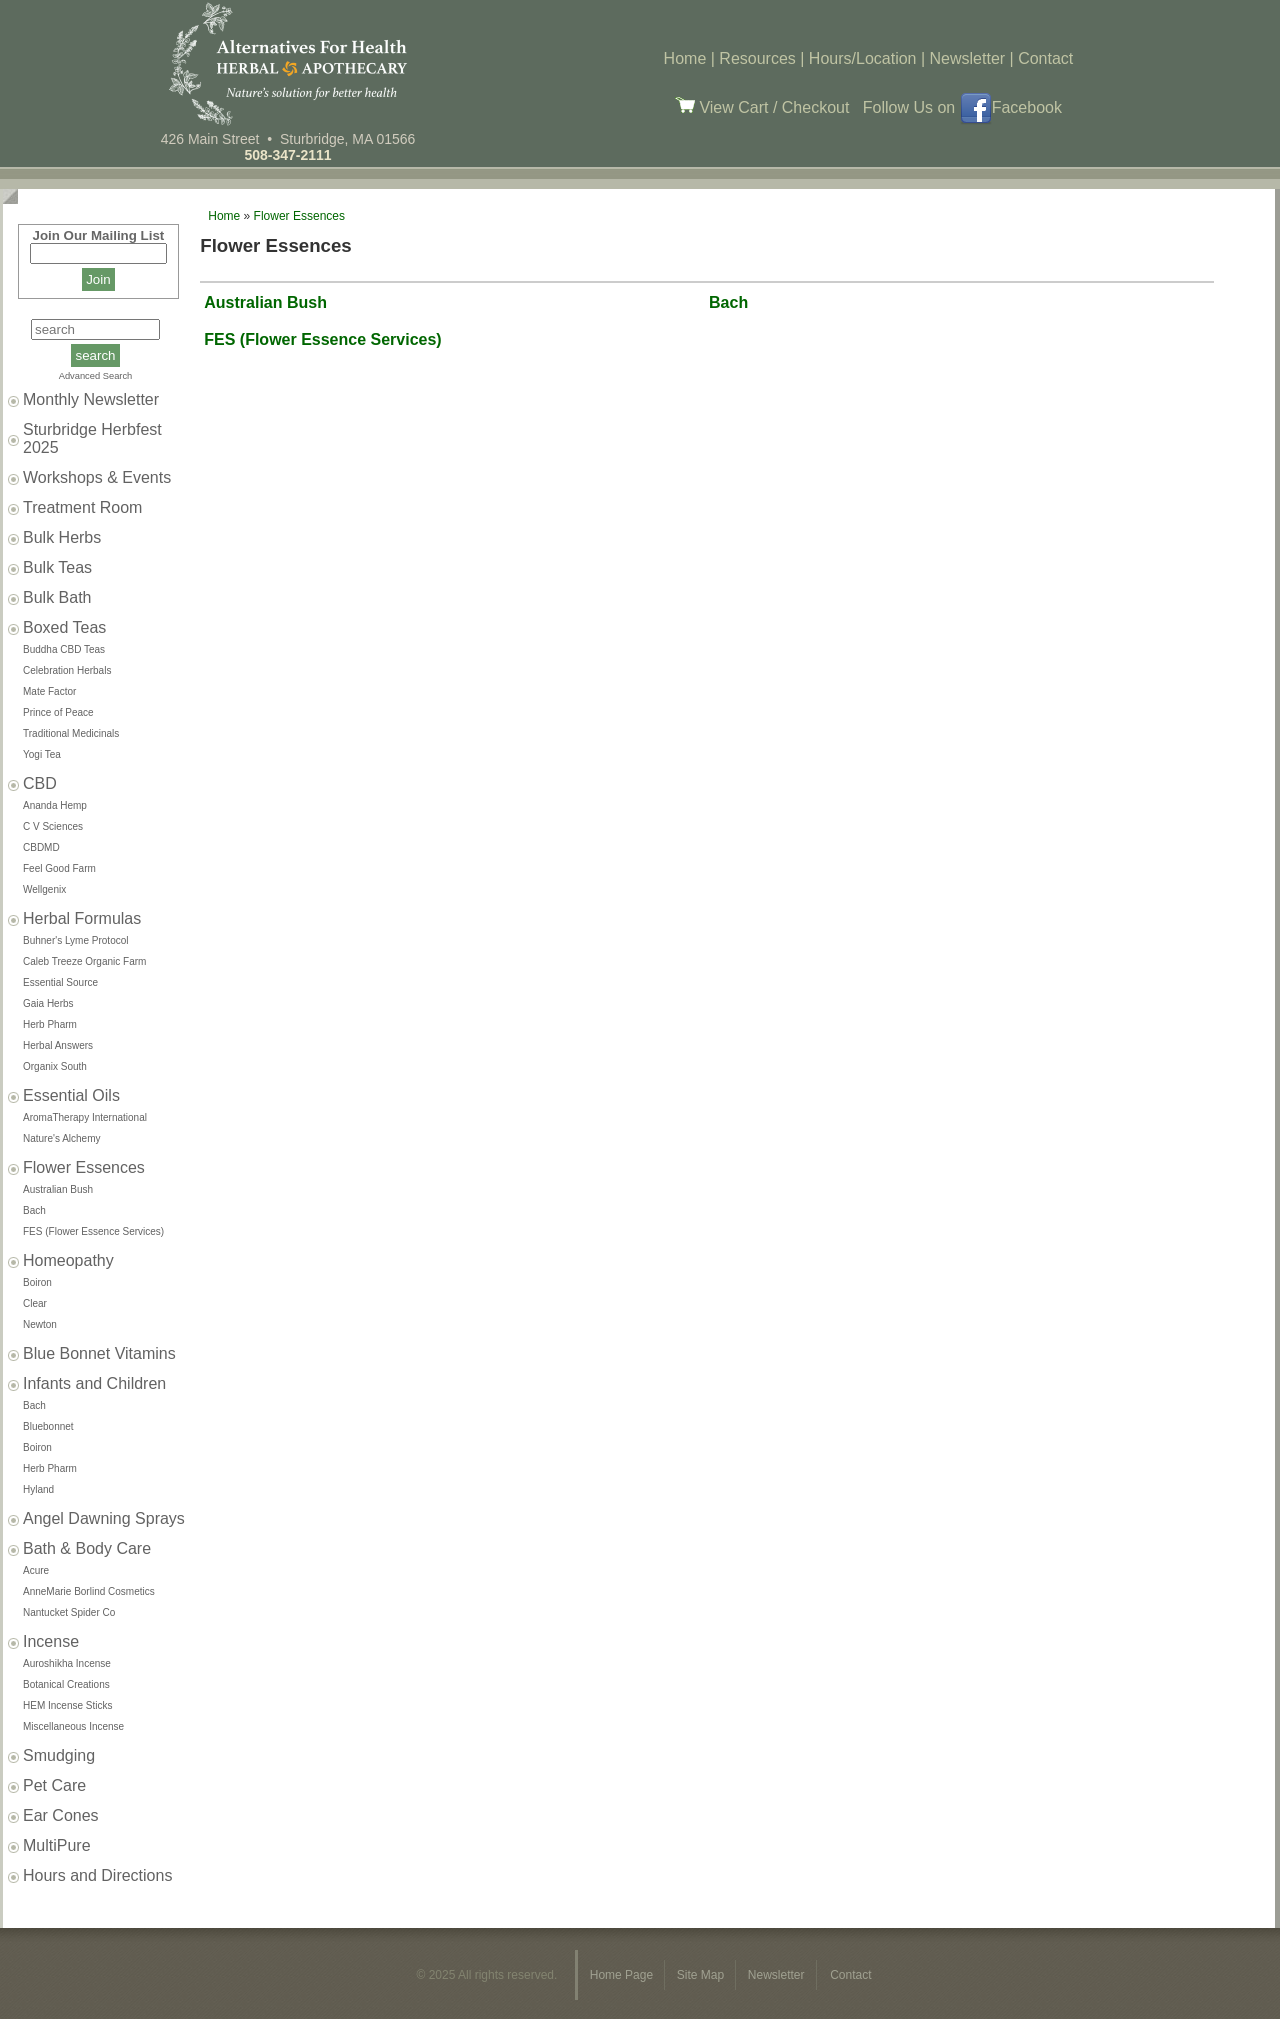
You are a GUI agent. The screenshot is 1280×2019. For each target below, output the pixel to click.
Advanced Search (96, 376)
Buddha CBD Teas (64, 649)
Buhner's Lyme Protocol (75, 940)
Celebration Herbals (67, 670)
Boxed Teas (64, 627)
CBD (40, 783)
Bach (34, 1210)
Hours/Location (863, 58)
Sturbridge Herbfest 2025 (92, 438)
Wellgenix (44, 889)
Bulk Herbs (62, 537)
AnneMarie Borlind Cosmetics (89, 1591)
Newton (40, 1324)
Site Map (702, 1975)
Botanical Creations (66, 1684)
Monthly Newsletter (91, 399)
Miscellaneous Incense (73, 1726)
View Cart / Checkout (762, 107)
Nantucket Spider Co (69, 1612)
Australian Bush (58, 1189)
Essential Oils (71, 1095)
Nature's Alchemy (62, 1138)
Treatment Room (82, 507)
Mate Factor (49, 691)
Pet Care (54, 1785)
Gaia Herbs (48, 1003)
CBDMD (41, 847)
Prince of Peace (58, 712)
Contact (1045, 58)
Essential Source (60, 982)
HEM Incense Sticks (67, 1705)
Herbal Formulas (82, 918)
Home (685, 58)
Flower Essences (84, 1167)
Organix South (55, 1066)
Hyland (38, 1489)
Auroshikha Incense (67, 1663)
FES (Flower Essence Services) (93, 1231)
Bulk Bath (57, 597)
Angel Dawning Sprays (104, 1518)
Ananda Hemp (55, 805)
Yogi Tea (42, 754)
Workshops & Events (97, 477)
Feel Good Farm (59, 868)
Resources (757, 58)
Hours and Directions (97, 1875)
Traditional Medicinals (71, 733)
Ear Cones (61, 1815)
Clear (35, 1303)
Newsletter (968, 58)
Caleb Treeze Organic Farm (84, 961)
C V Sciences (53, 826)
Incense (51, 1641)
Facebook (1011, 107)
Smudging (59, 1755)
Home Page (623, 1975)
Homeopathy (68, 1260)
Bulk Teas (57, 567)
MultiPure (57, 1845)
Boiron (37, 1282)
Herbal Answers (58, 1045)
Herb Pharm (50, 1024)
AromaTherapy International (85, 1117)
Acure (36, 1570)
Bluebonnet (48, 1426)
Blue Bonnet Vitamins (99, 1353)
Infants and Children (94, 1383)
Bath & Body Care (87, 1548)
